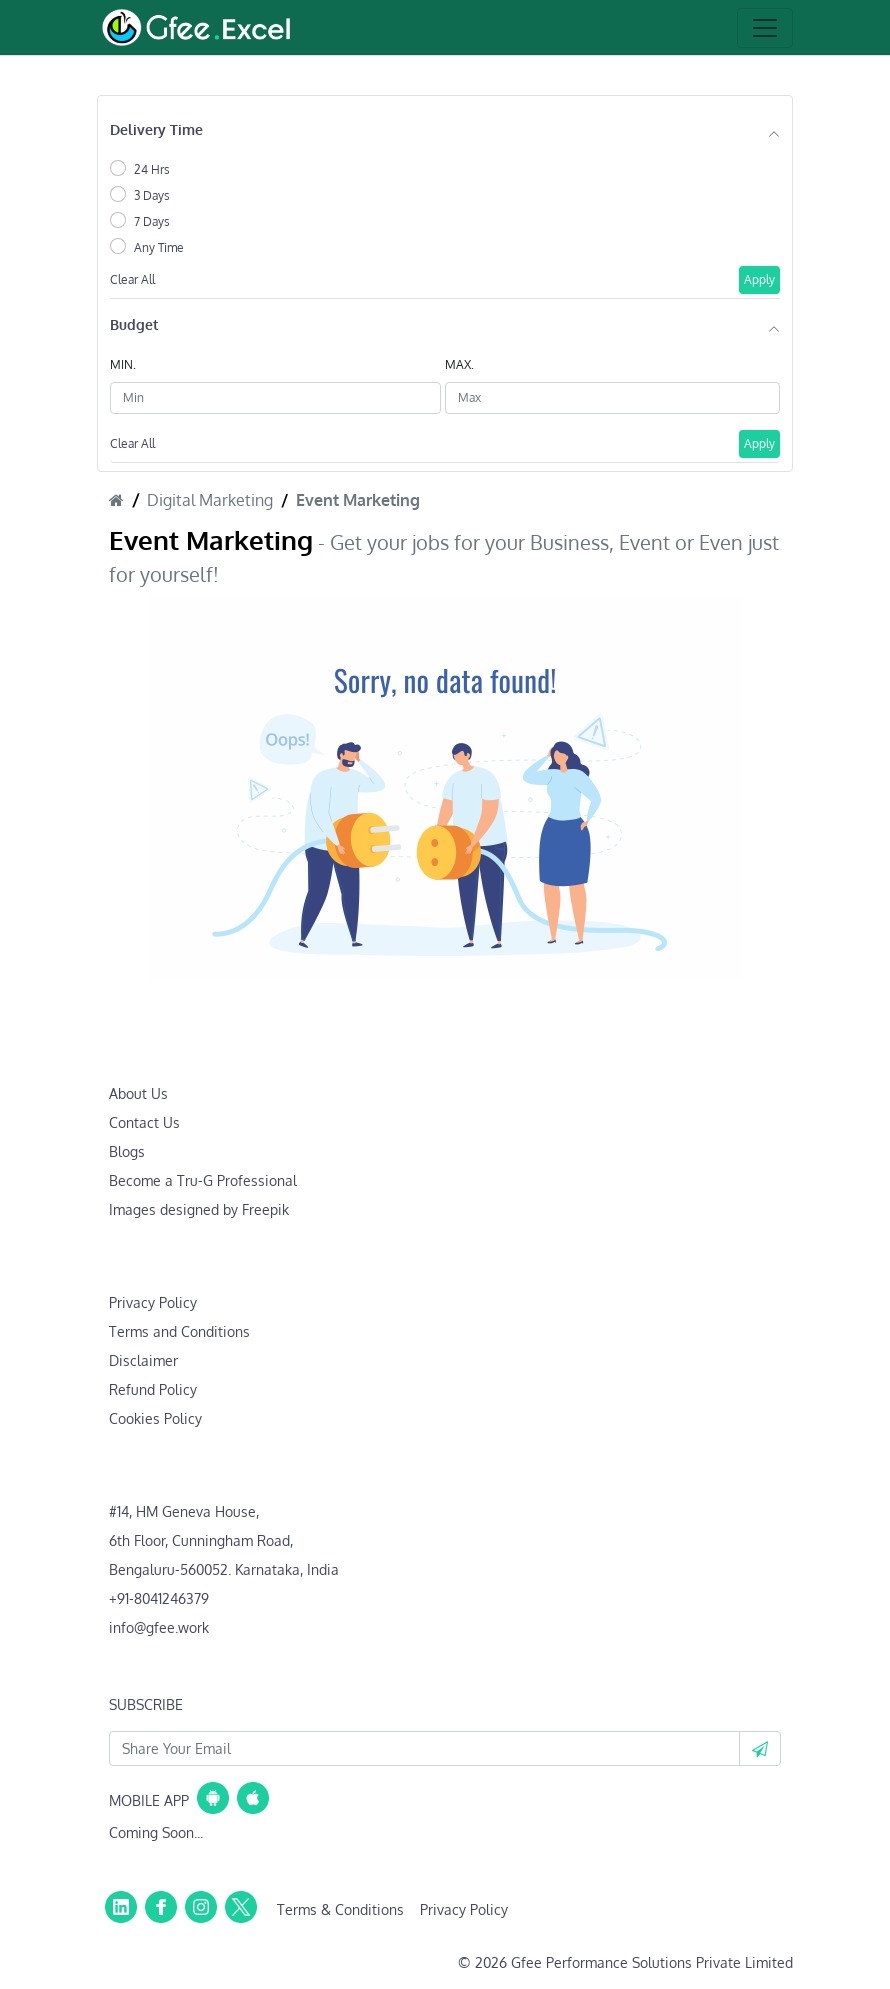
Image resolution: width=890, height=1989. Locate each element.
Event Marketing (358, 500)
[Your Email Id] (424, 1748)
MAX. (459, 364)
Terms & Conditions (340, 1909)
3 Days (152, 195)
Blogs (127, 1151)
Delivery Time (156, 129)
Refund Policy (153, 1389)
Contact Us (144, 1122)
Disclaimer (143, 1360)
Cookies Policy (155, 1418)
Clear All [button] (132, 279)
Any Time (159, 247)
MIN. (123, 364)
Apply (759, 279)
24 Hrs (152, 169)
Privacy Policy (153, 1302)
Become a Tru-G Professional (203, 1180)
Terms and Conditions (179, 1331)
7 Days (152, 221)
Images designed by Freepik (199, 1209)
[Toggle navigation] (765, 28)
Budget (134, 324)
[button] (760, 1748)
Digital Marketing (210, 500)
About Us (138, 1093)
